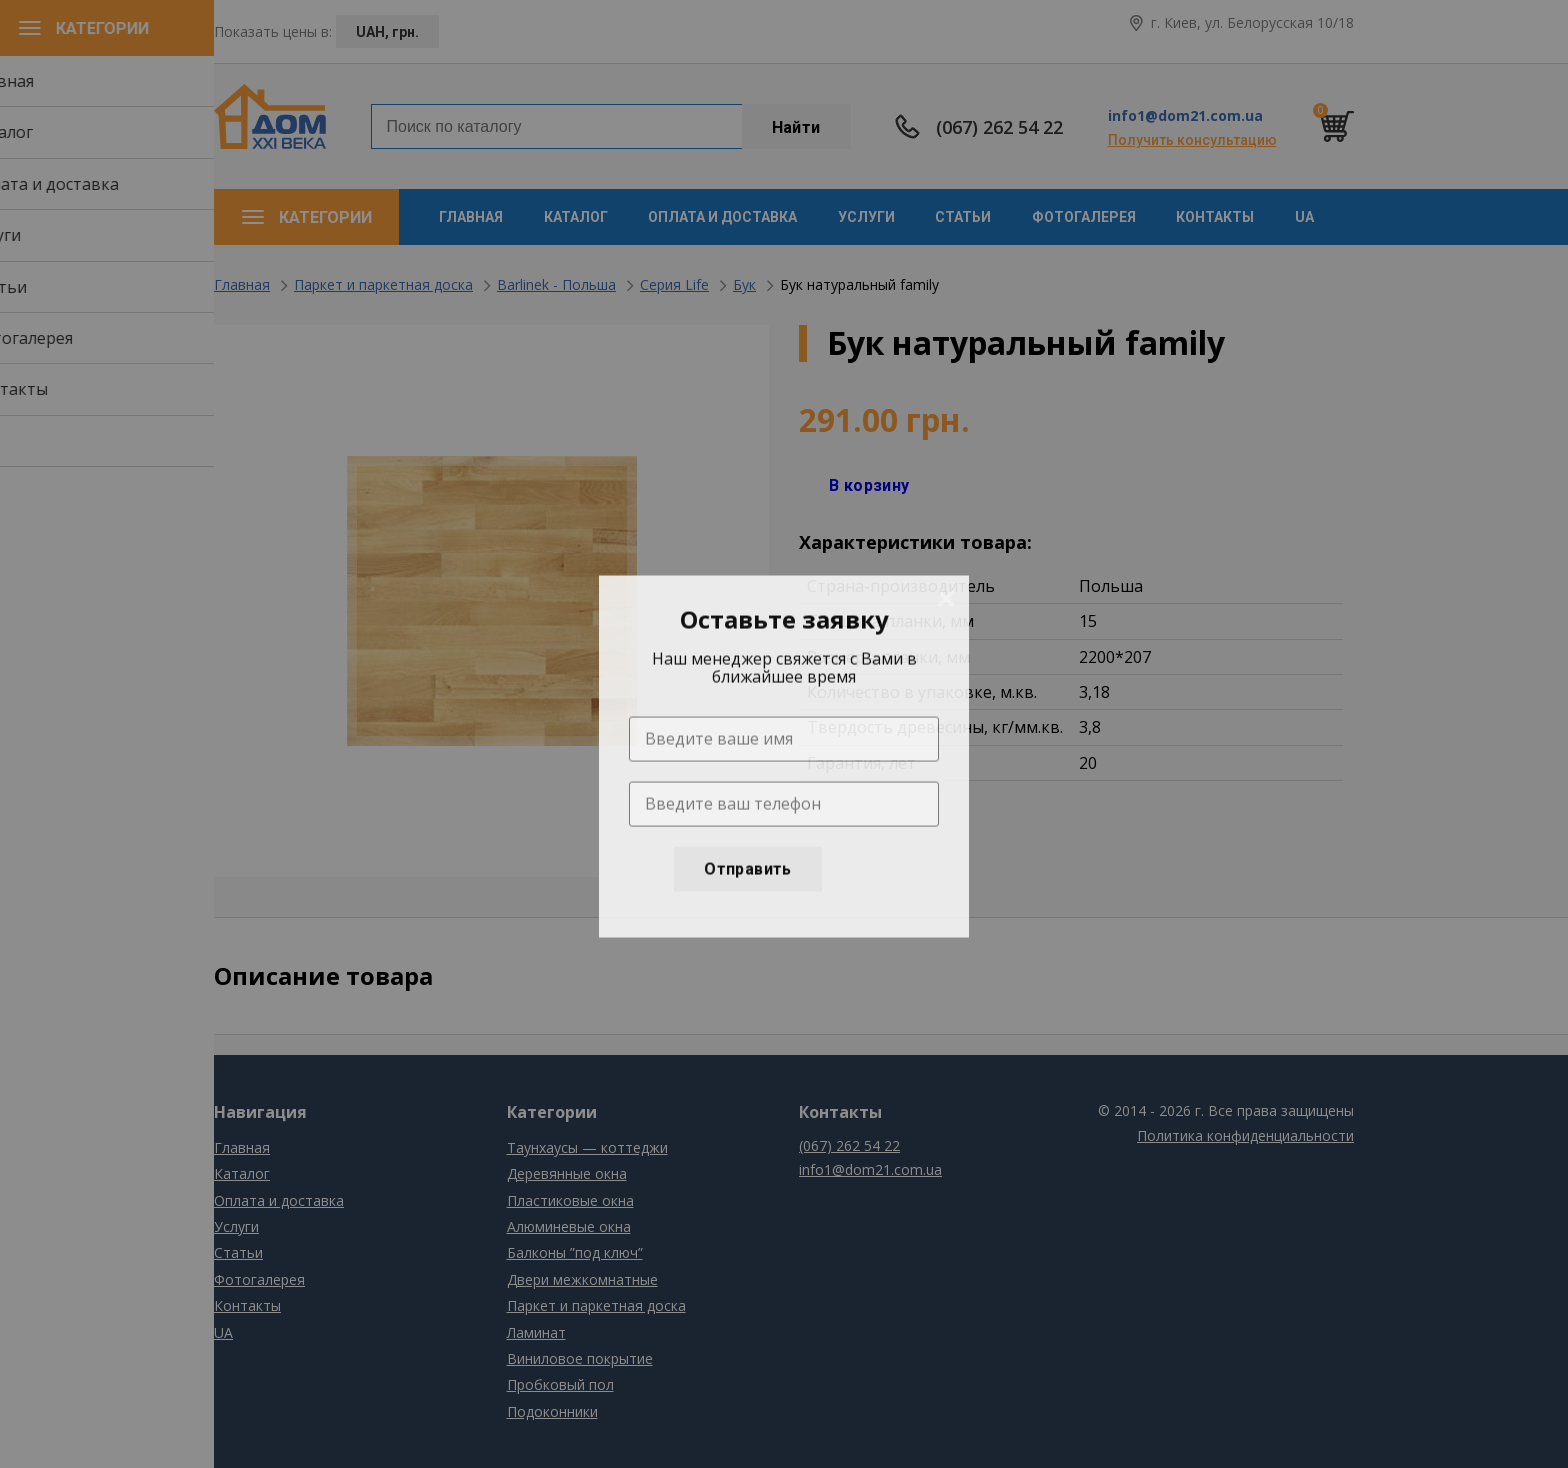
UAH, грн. (387, 32)
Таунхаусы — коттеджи (587, 1147)
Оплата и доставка (722, 217)
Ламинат (536, 1332)
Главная (471, 217)
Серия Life (674, 284)
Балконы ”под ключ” (575, 1252)
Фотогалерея (1084, 217)
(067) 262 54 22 (999, 127)
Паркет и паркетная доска (383, 284)
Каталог (576, 217)
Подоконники (552, 1411)
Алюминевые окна (569, 1226)
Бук (744, 284)
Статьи (963, 217)
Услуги (866, 217)
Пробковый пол (560, 1384)
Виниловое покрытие (580, 1358)
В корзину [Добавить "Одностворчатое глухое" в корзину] (869, 485)
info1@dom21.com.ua (1185, 115)
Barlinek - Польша (556, 284)
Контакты (1215, 217)
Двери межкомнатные (582, 1279)
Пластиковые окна (570, 1200)
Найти (796, 127)
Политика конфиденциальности (1245, 1135)
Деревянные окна (567, 1173)
